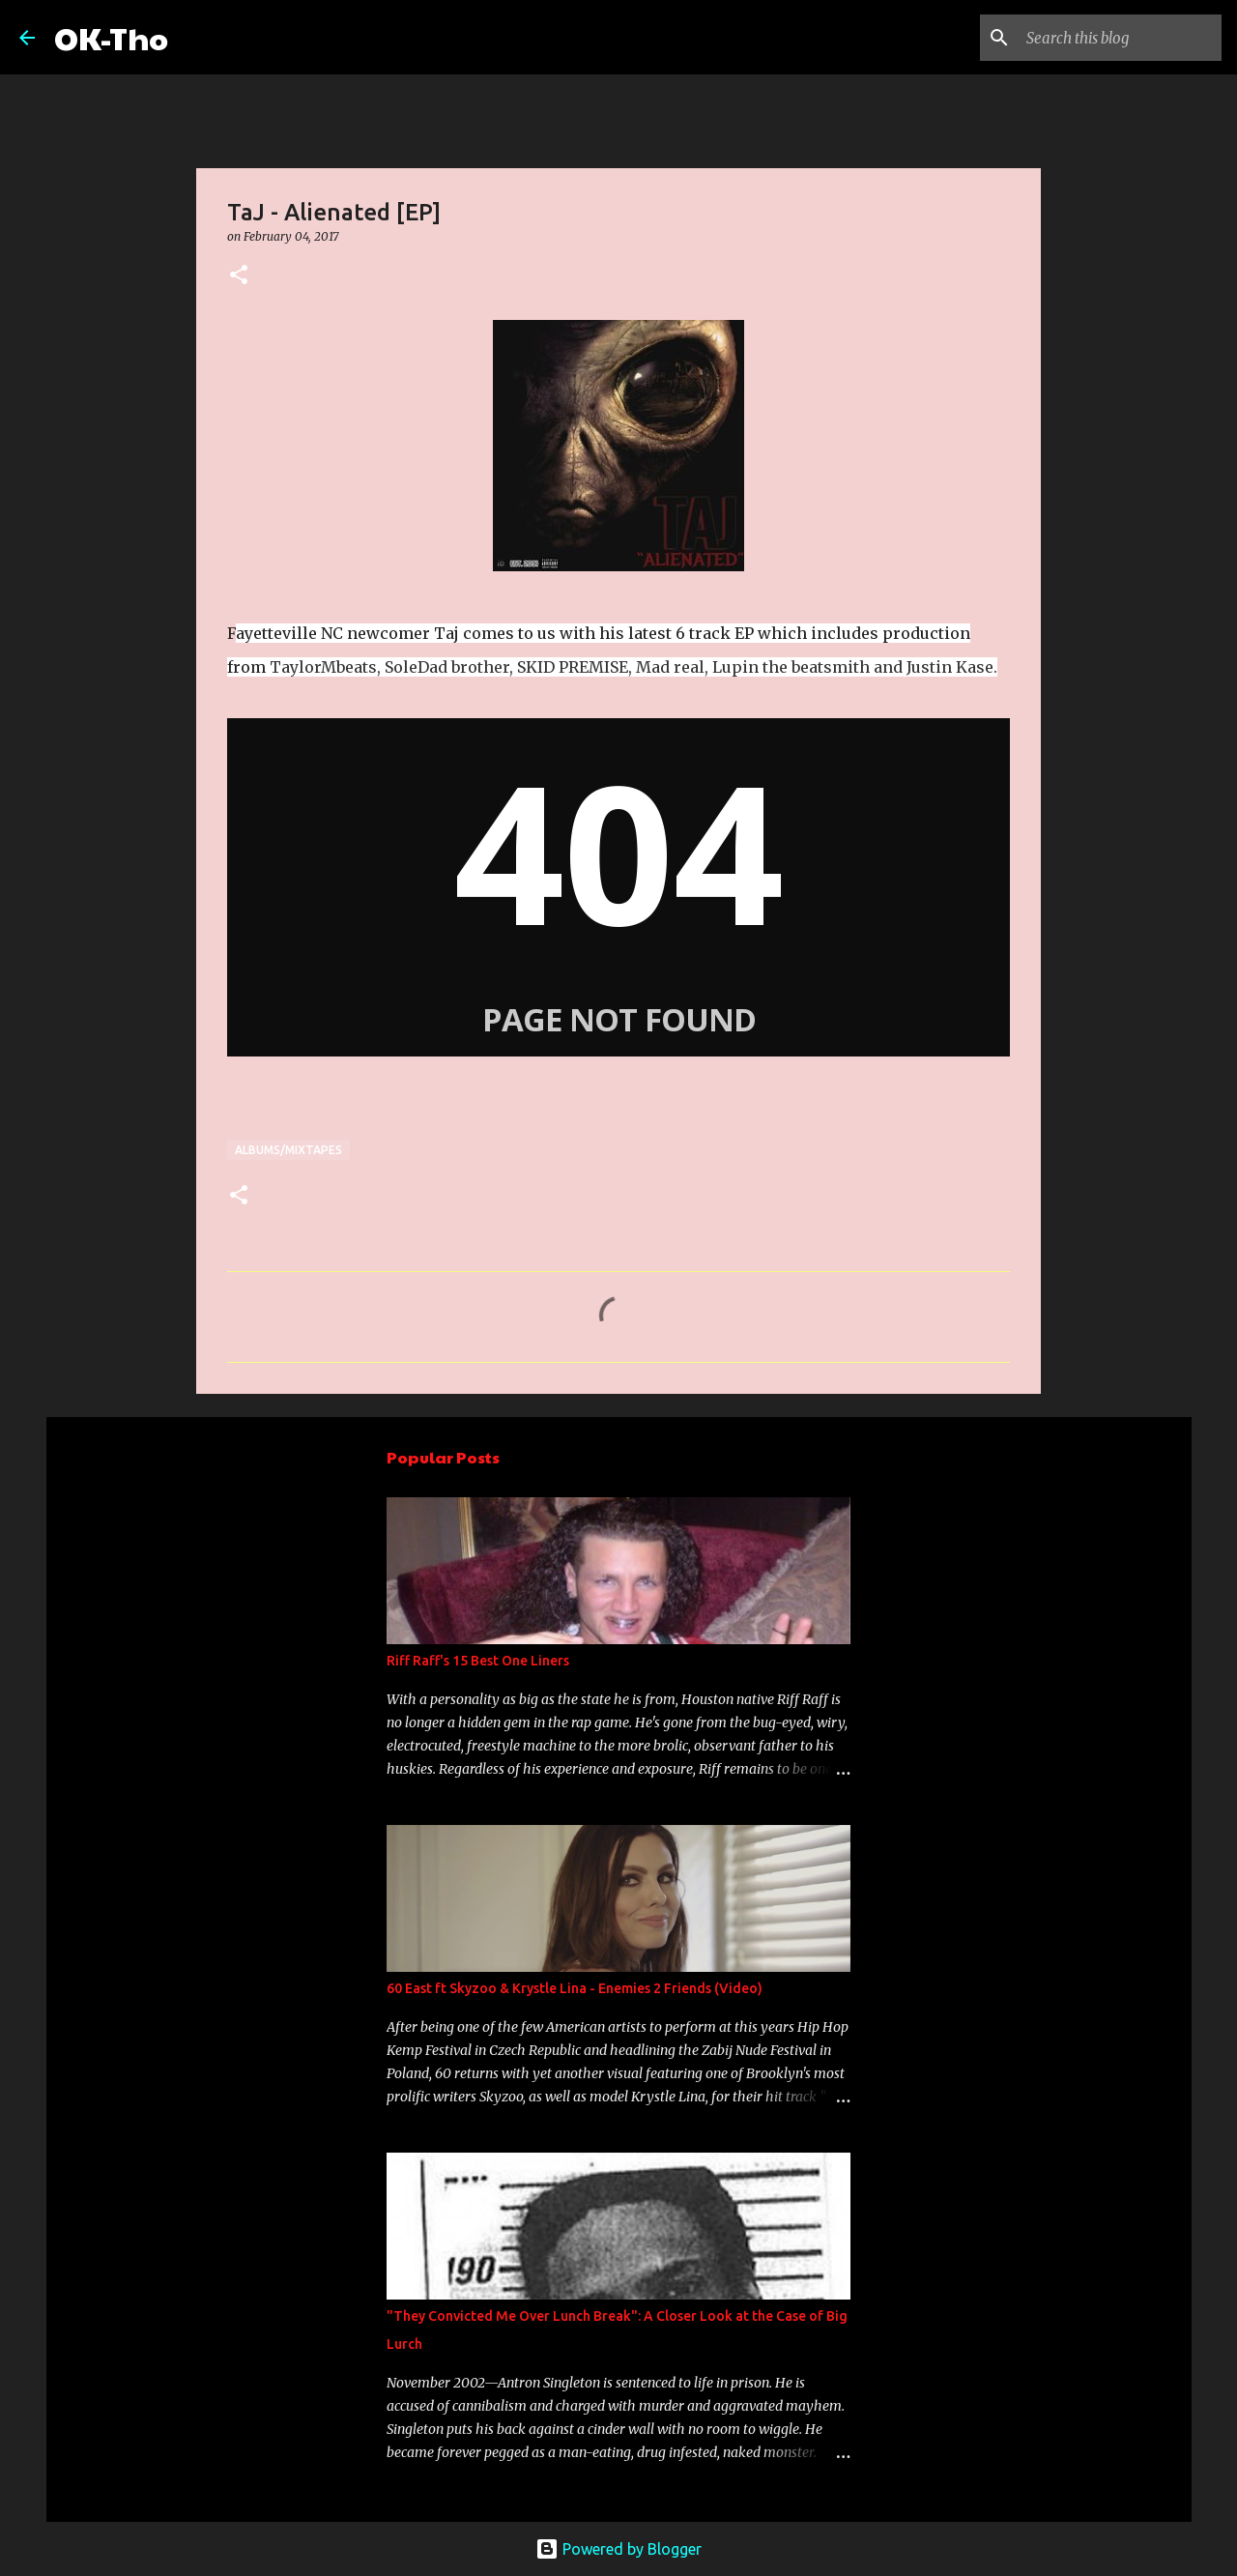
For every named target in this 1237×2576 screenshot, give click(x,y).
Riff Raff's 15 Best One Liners (478, 1660)
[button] (238, 276)
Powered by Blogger (618, 2549)
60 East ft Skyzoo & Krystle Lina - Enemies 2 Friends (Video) (574, 1988)
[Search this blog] (1120, 37)
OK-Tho (111, 37)
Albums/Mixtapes (288, 1149)
